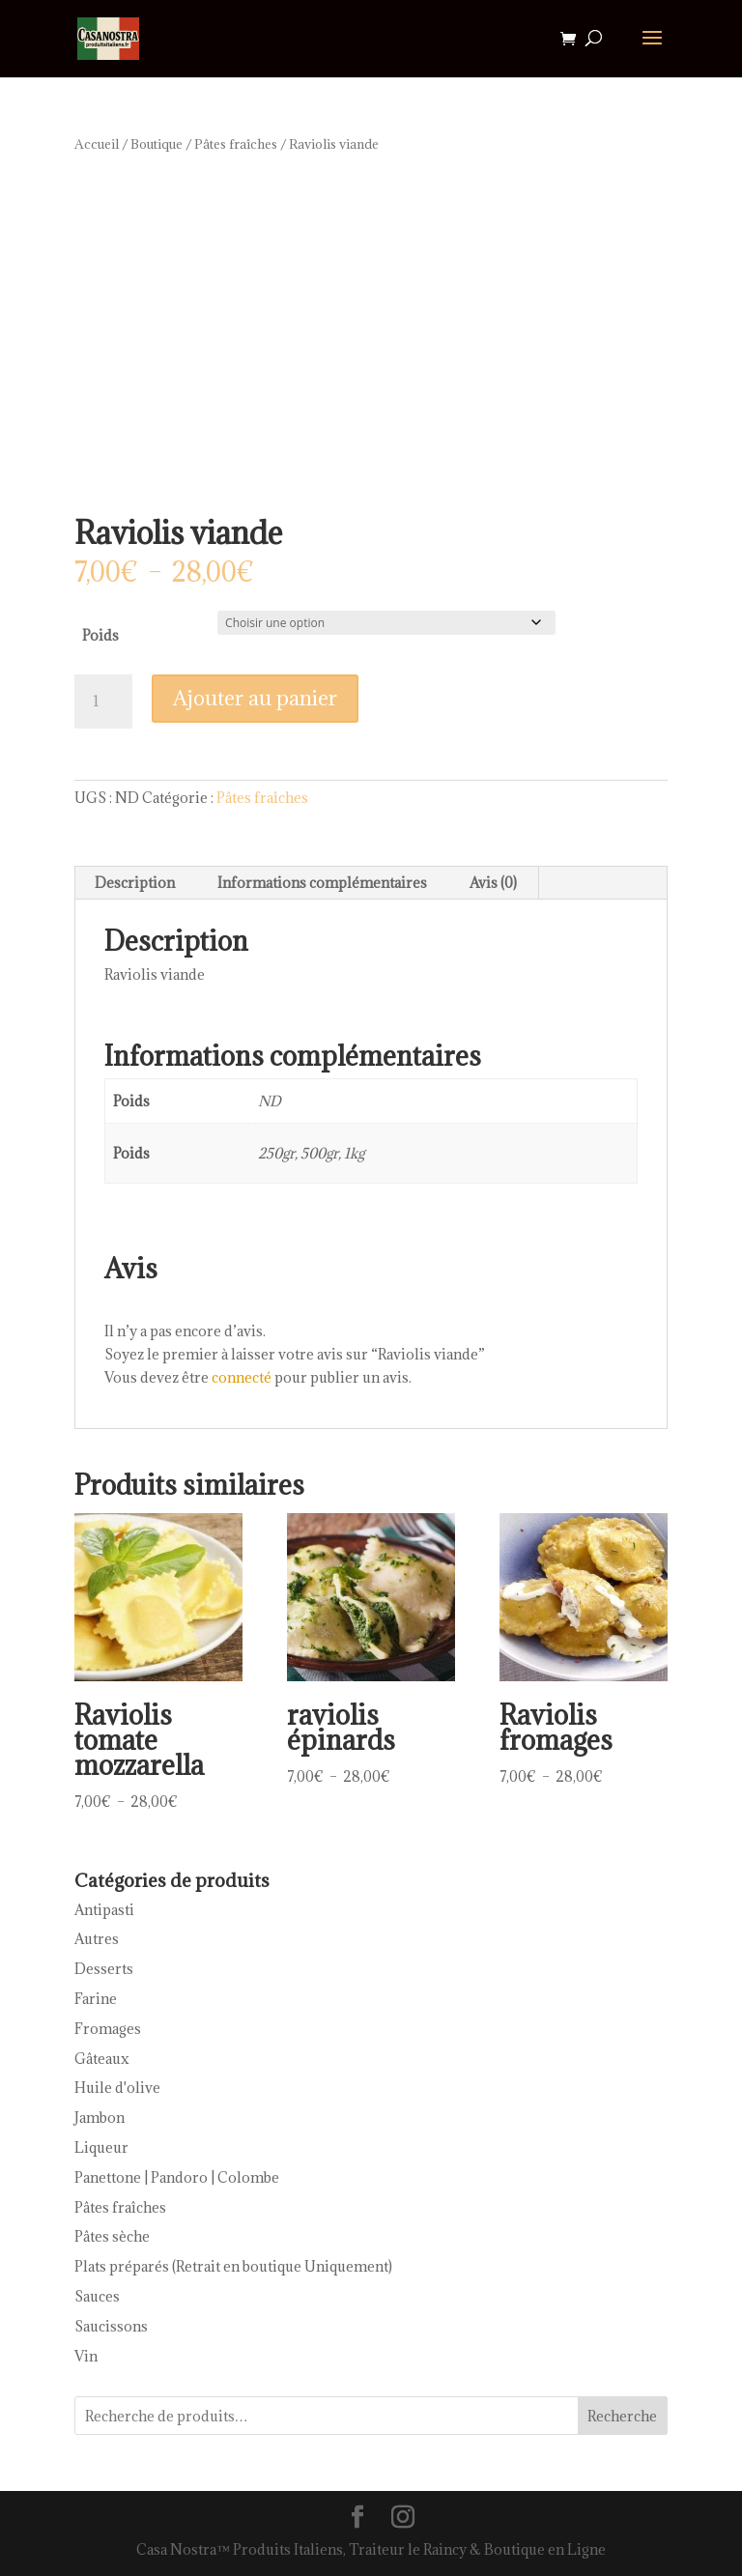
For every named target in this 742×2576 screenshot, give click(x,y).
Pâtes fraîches (235, 144)
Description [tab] (135, 882)
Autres (96, 1939)
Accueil (96, 144)
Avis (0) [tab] (493, 882)
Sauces (97, 2296)
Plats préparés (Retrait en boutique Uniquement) (233, 2266)
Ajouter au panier (255, 698)
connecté (241, 1377)
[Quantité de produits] (103, 701)
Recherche (622, 2416)
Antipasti (104, 1910)
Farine (95, 1998)
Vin (86, 2356)
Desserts (103, 1969)
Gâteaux (101, 2058)
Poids (100, 635)
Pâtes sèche (112, 2236)
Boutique (156, 144)
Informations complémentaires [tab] (322, 882)
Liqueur (101, 2147)
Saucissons (111, 2326)
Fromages (107, 2028)
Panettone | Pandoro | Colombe (176, 2177)
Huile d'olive (117, 2087)
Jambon (99, 2117)
